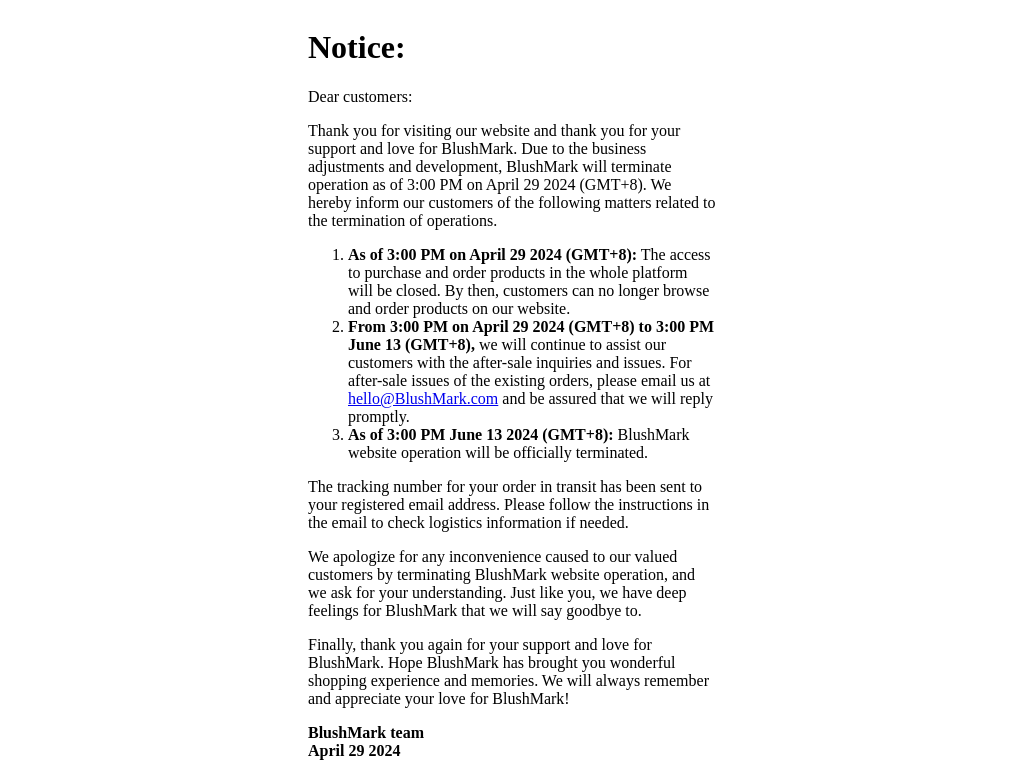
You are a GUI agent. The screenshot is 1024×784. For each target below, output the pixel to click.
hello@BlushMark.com (423, 398)
